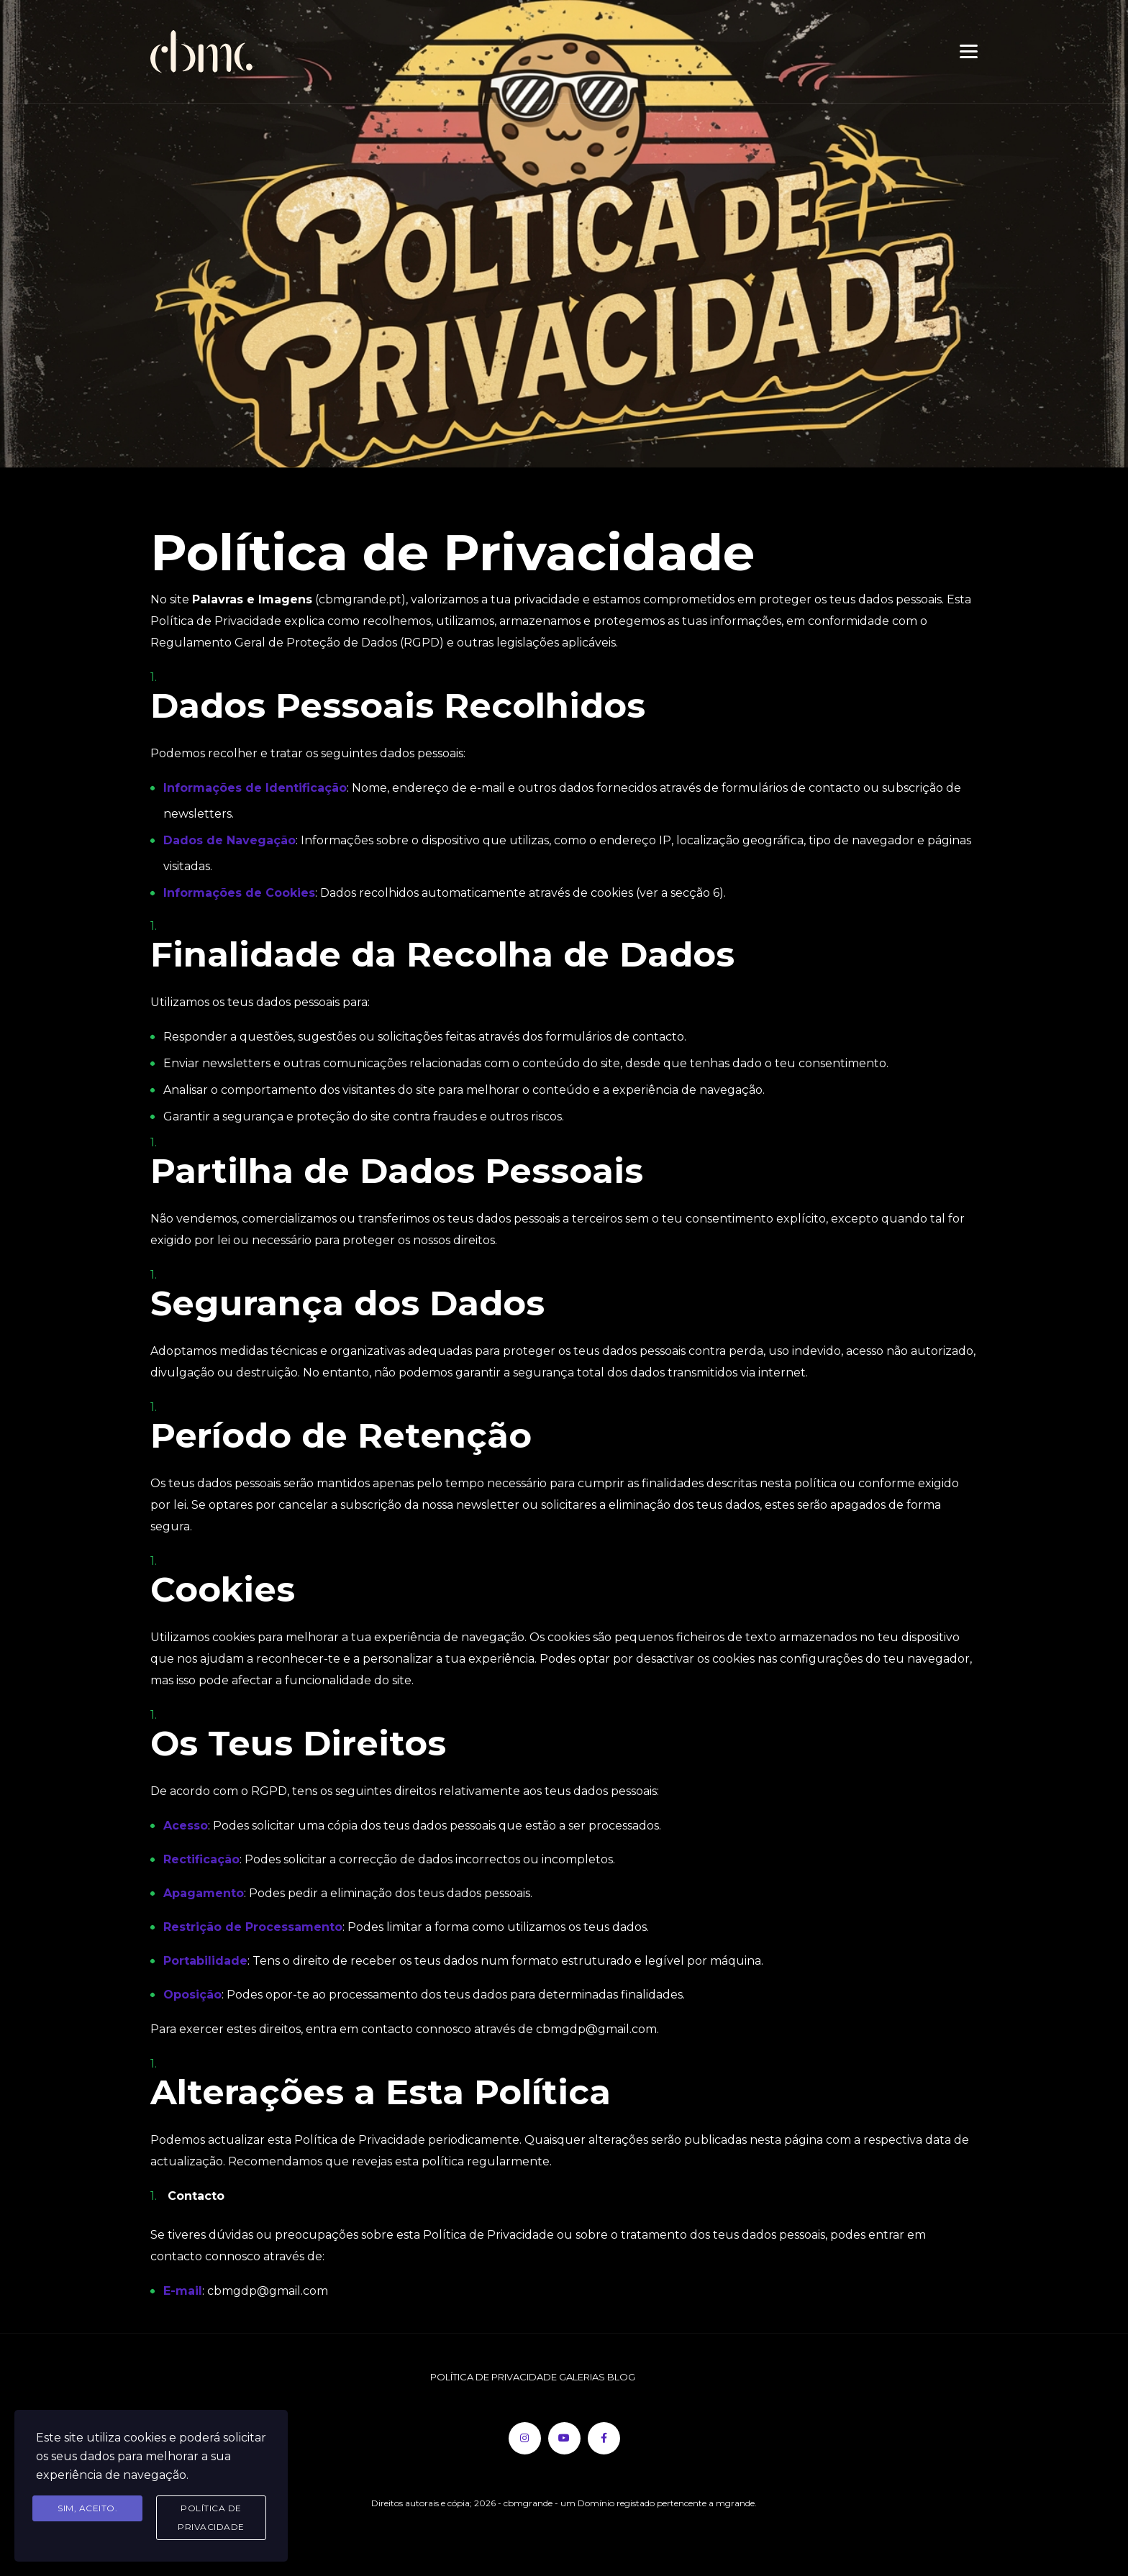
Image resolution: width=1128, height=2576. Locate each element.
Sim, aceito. (87, 2508)
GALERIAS (583, 2377)
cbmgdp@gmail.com (267, 2291)
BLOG (621, 2377)
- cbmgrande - (529, 2503)
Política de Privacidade (211, 2517)
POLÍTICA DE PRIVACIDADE (494, 2377)
